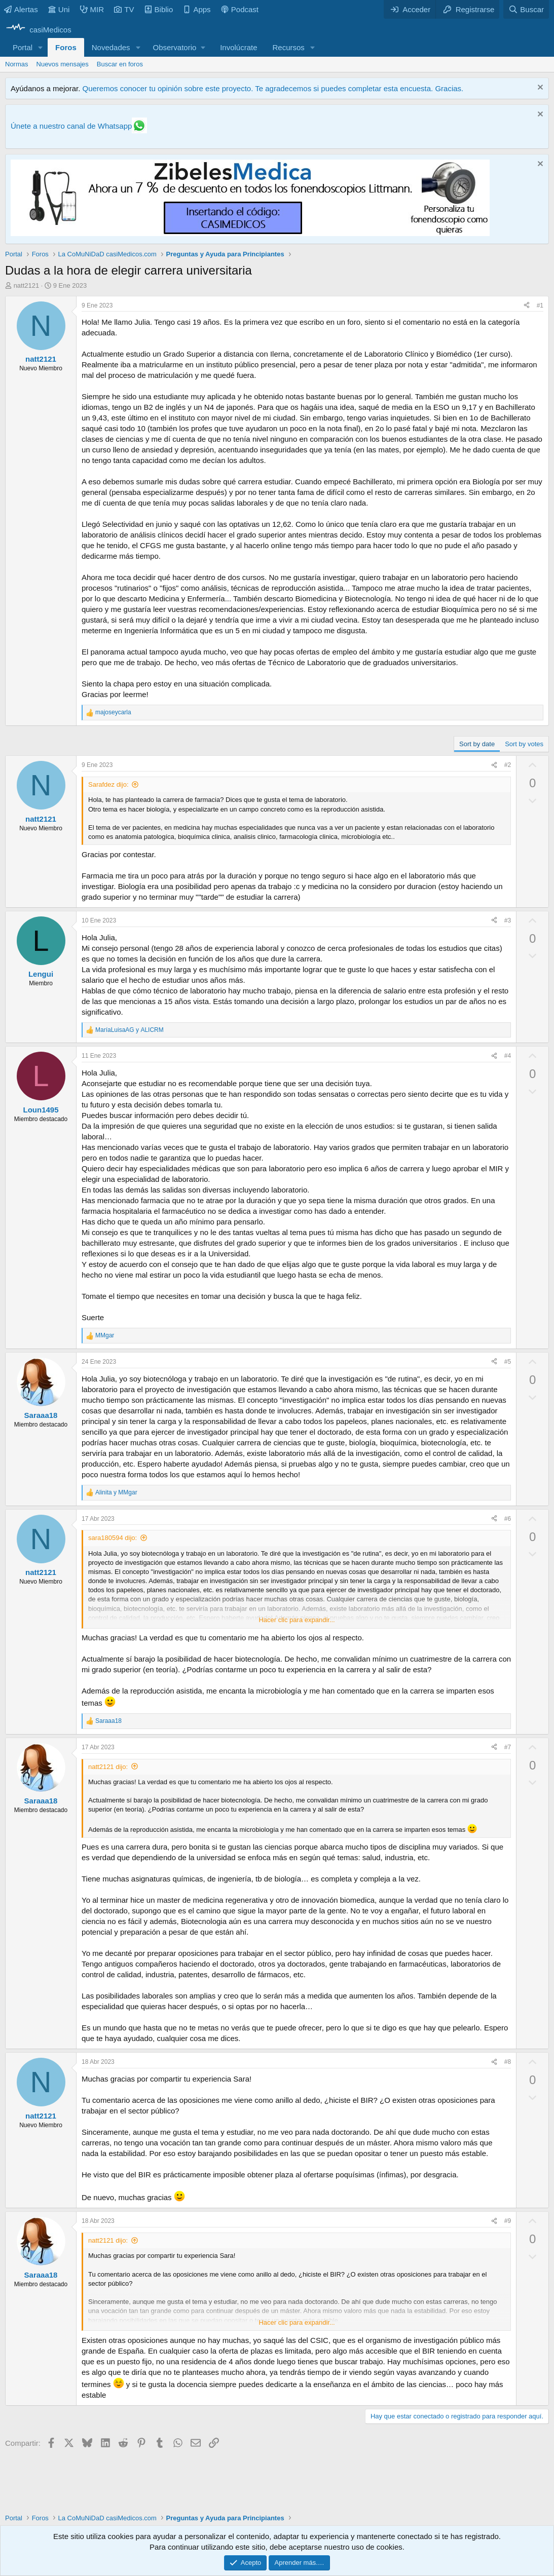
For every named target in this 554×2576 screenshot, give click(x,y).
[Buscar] (526, 9)
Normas (16, 64)
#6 (507, 1518)
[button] (40, 47)
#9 (507, 2220)
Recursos (289, 47)
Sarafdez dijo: (108, 784)
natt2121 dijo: (108, 1767)
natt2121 (27, 285)
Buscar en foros (120, 64)
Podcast (239, 9)
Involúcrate (238, 47)
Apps (196, 9)
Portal (22, 47)
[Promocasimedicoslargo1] (250, 233)
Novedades (111, 47)
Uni (59, 9)
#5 (507, 1361)
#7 (507, 1747)
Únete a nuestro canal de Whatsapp (71, 126)
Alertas (21, 9)
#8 (507, 2061)
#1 (540, 305)
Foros (66, 47)
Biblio (158, 9)
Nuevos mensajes (62, 64)
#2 (507, 764)
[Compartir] (526, 306)
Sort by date (477, 744)
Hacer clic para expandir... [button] (296, 1620)
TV (124, 9)
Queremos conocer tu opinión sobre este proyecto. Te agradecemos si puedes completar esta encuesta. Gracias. (272, 88)
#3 (507, 920)
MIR (92, 9)
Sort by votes (524, 744)
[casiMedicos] (38, 29)
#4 (507, 1055)
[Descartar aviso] (539, 88)
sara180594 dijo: (112, 1538)
